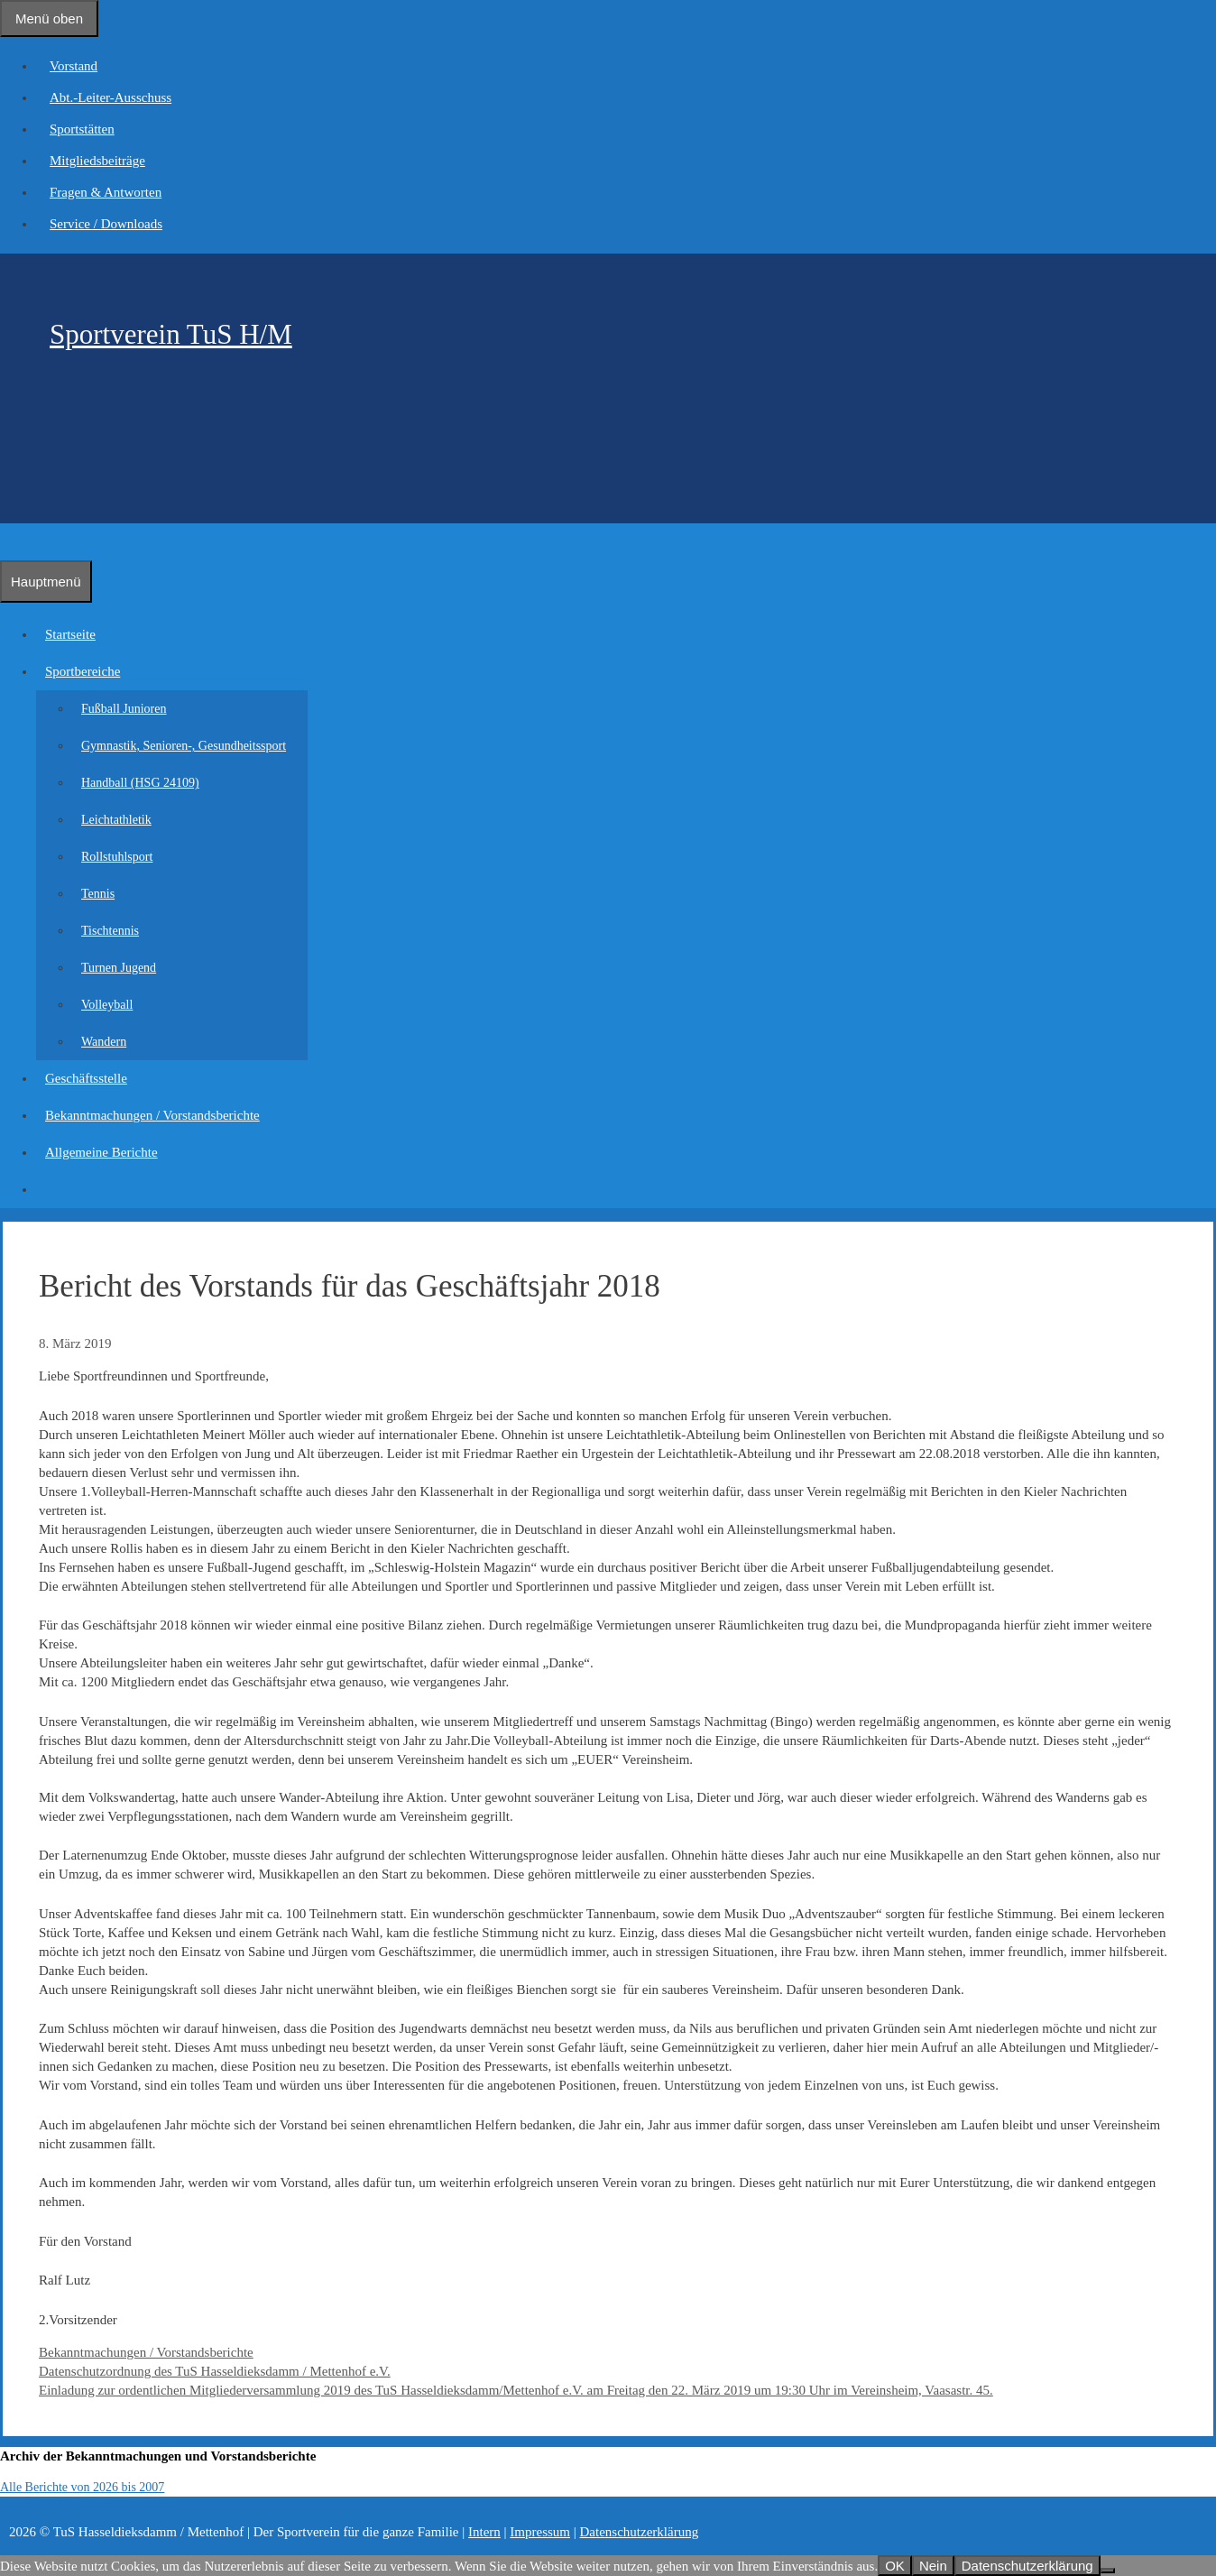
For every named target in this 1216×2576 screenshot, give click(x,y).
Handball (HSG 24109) (140, 782)
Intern (484, 2532)
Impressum (540, 2532)
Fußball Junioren (124, 709)
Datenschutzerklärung (639, 2532)
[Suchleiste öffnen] (9, 541)
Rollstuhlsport (116, 856)
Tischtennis (110, 930)
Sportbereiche (87, 671)
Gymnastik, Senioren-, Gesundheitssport (183, 745)
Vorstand (73, 66)
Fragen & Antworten (105, 192)
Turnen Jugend (118, 967)
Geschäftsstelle (86, 1078)
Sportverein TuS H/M (171, 334)
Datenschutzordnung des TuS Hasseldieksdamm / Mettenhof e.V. (215, 2371)
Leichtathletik (116, 819)
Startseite (70, 634)
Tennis (98, 893)
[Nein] (1108, 2570)
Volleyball (107, 1004)
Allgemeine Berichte (101, 1152)
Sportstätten (82, 129)
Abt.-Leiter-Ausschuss (110, 97)
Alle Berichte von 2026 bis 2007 (82, 2487)
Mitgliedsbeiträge (97, 160)
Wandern (103, 1041)
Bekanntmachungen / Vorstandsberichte (152, 1115)
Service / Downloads (106, 224)
